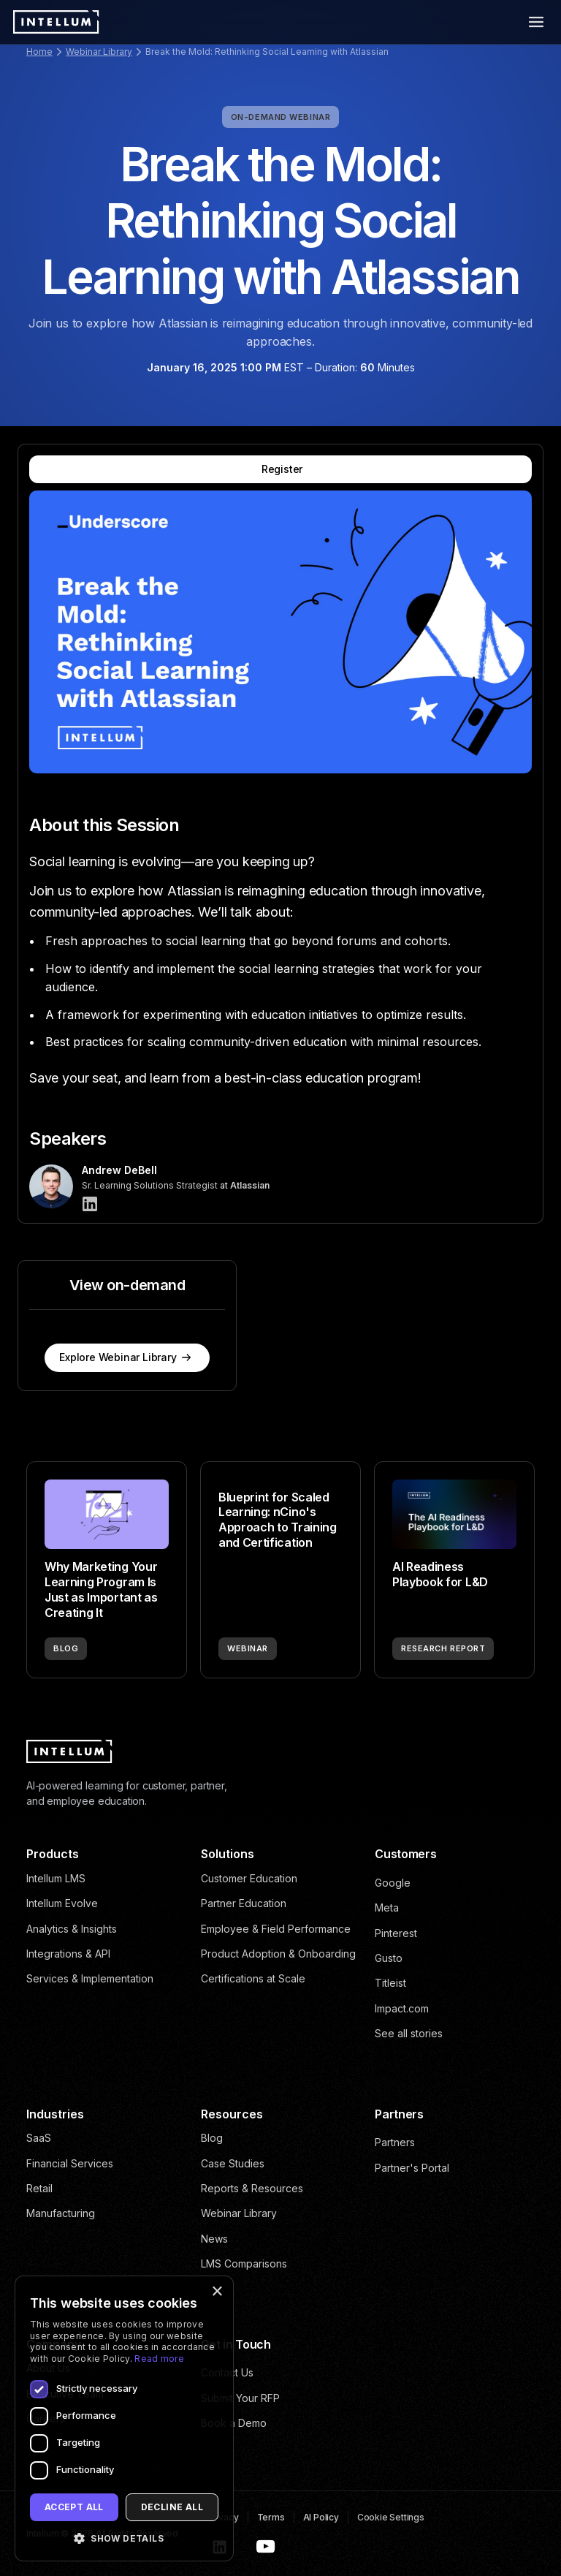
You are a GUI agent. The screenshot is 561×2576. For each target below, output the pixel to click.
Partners (395, 2142)
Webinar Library (99, 51)
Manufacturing (60, 2213)
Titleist (390, 1983)
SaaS (38, 2138)
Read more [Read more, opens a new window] (159, 2358)
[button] (124, 2538)
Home (39, 51)
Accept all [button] (74, 2506)
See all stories (409, 2033)
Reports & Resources (252, 2188)
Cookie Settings (390, 2517)
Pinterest (396, 1933)
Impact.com (402, 2008)
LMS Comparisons (244, 2263)
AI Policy (321, 2517)
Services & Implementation (89, 1978)
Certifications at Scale (253, 1978)
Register (282, 469)
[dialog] (124, 2418)
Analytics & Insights (71, 1928)
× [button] (216, 2292)
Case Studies (232, 2163)
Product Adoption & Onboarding (278, 1953)
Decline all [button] (172, 2506)
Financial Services (69, 2163)
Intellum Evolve (62, 1903)
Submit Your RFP (240, 2398)
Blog (212, 2138)
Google (393, 1882)
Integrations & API (68, 1953)
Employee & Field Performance (276, 1928)
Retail (39, 2188)
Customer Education (249, 1878)
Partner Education (243, 1903)
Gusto (388, 1958)
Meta (387, 1907)
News (214, 2238)
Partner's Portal (412, 2168)
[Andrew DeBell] (90, 1204)
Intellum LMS (55, 1878)
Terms (271, 2517)
